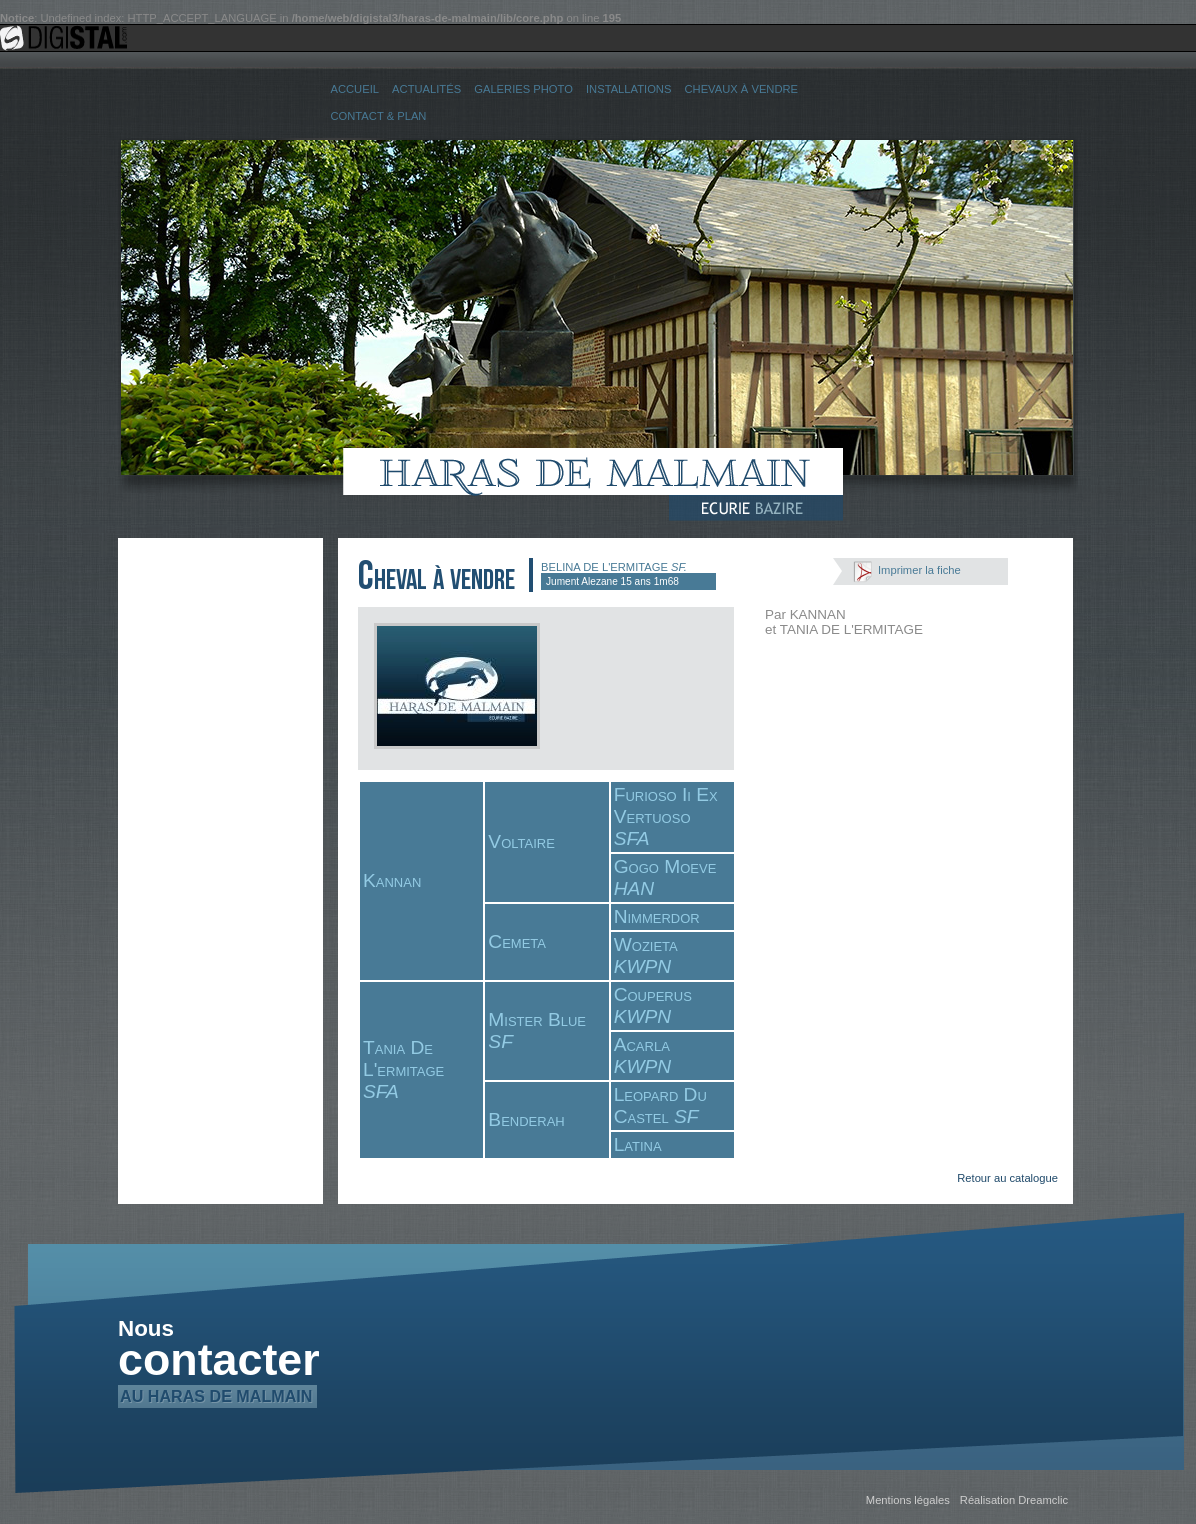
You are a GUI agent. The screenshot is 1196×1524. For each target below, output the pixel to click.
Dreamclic (1043, 1500)
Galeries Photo (523, 89)
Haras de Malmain (598, 472)
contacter (219, 1366)
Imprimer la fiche (919, 570)
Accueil (355, 89)
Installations (628, 89)
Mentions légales (908, 1500)
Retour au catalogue (1007, 1178)
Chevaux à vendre (741, 89)
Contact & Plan (379, 116)
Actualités (426, 89)
